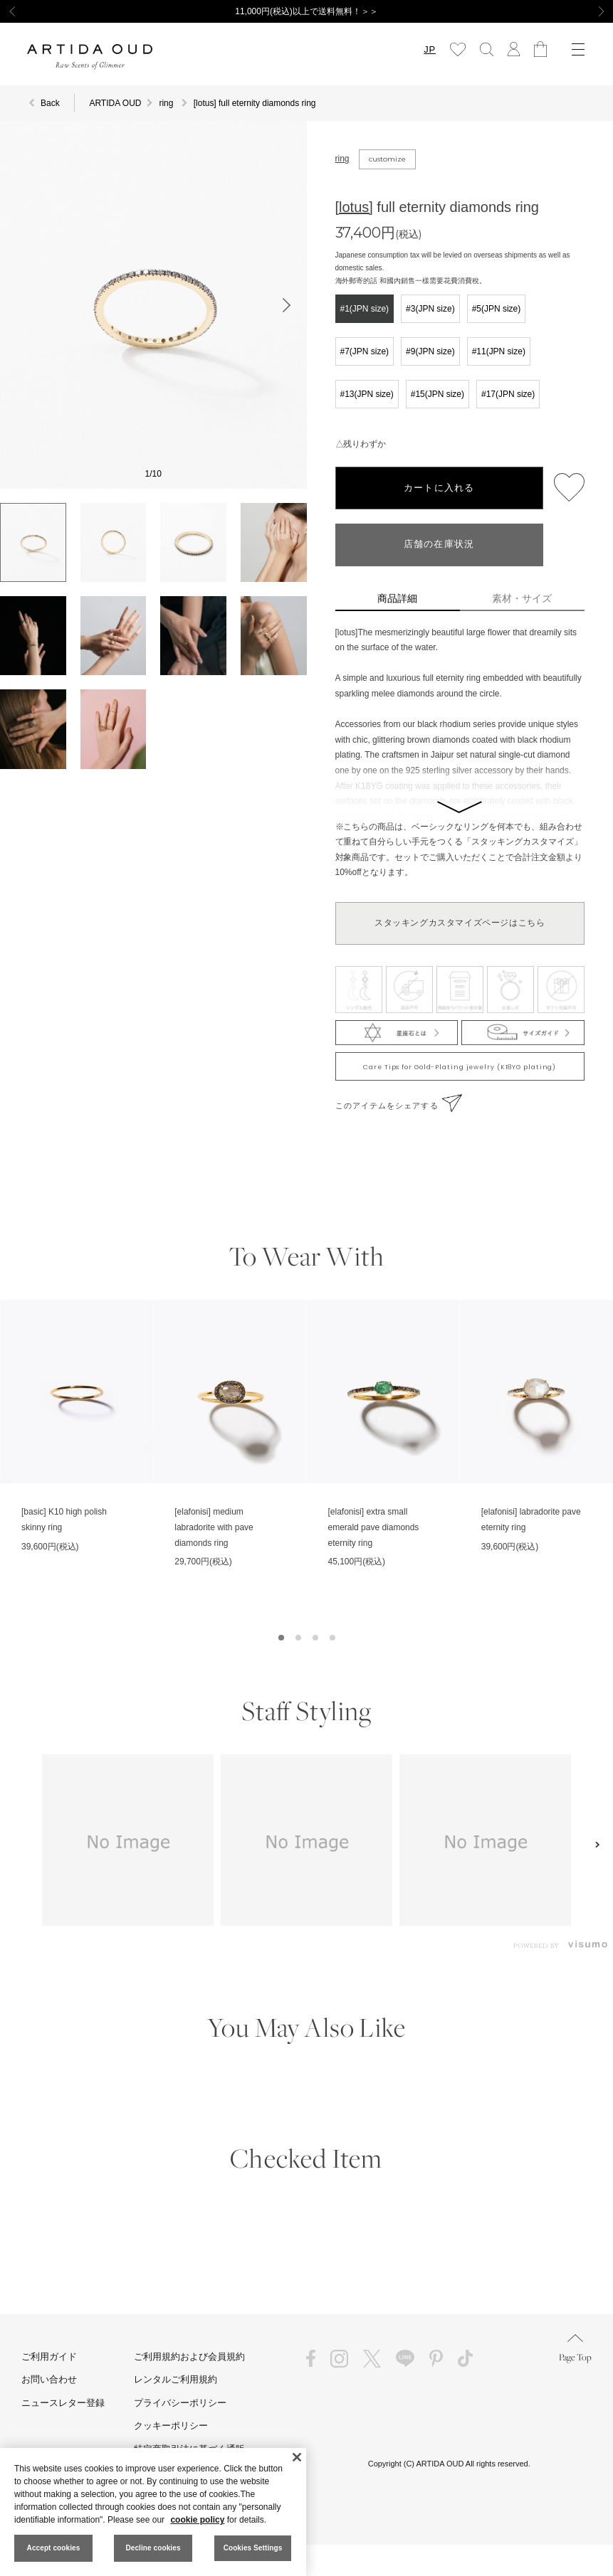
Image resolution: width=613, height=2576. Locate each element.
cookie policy (197, 2520)
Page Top (575, 2348)
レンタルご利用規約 (175, 2379)
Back (50, 103)
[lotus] (354, 207)
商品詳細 (397, 598)
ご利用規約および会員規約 (189, 2356)
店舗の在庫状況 (439, 544)
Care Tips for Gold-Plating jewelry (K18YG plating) (459, 1067)
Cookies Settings (253, 2548)
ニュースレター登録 (63, 2402)
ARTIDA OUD (115, 103)
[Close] (297, 2457)
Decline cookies (152, 2548)
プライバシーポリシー (180, 2402)
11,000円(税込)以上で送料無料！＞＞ (306, 11)
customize (387, 159)
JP (430, 49)
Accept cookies (53, 2548)
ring (342, 159)
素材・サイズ (522, 598)
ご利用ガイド (49, 2356)
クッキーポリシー (171, 2425)
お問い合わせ (49, 2379)
